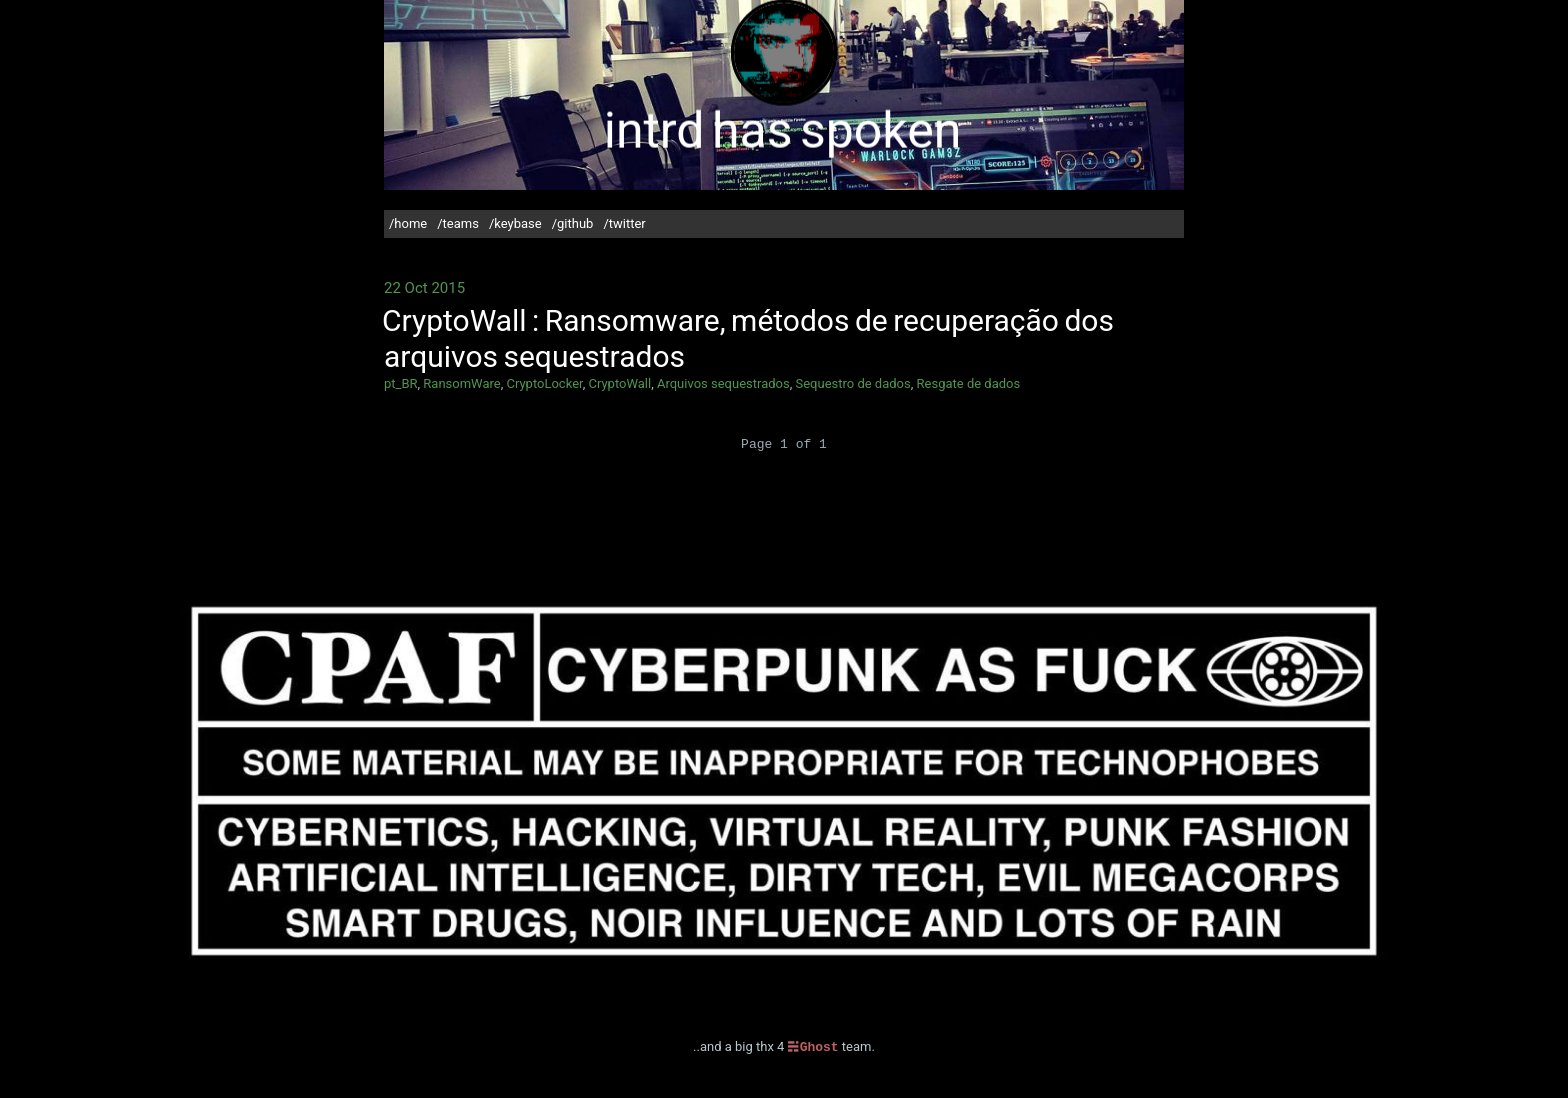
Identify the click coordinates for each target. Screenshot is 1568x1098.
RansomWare (461, 383)
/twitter (624, 223)
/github (573, 223)
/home (408, 223)
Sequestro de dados (852, 383)
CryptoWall (619, 383)
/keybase (515, 223)
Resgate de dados (969, 383)
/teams (458, 223)
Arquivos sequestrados (723, 383)
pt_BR (401, 383)
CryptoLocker (544, 383)
